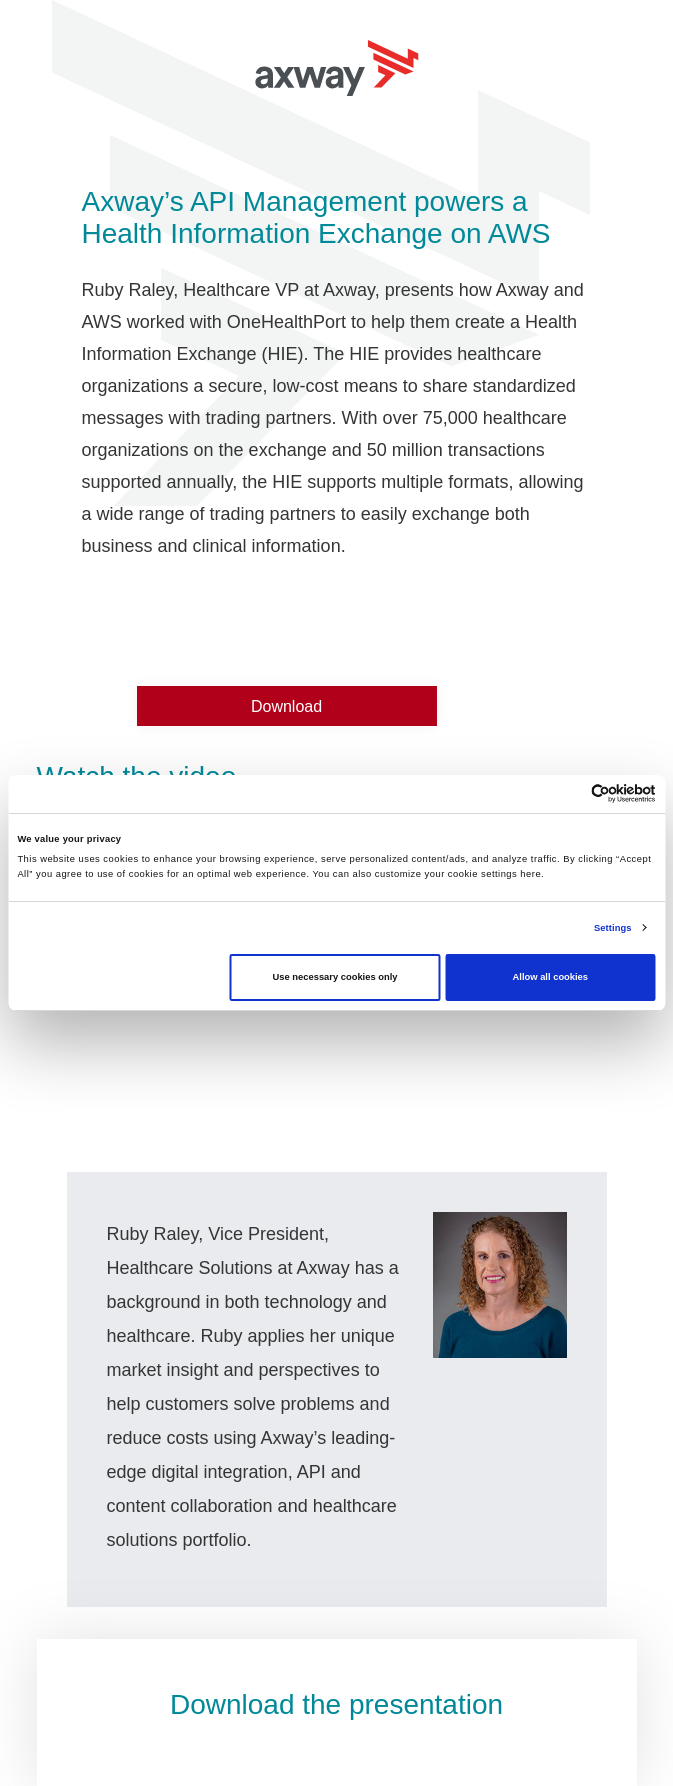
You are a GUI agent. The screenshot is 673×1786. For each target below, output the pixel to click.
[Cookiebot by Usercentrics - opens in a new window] (568, 793)
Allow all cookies (550, 977)
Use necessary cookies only (335, 977)
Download (286, 706)
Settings (613, 928)
